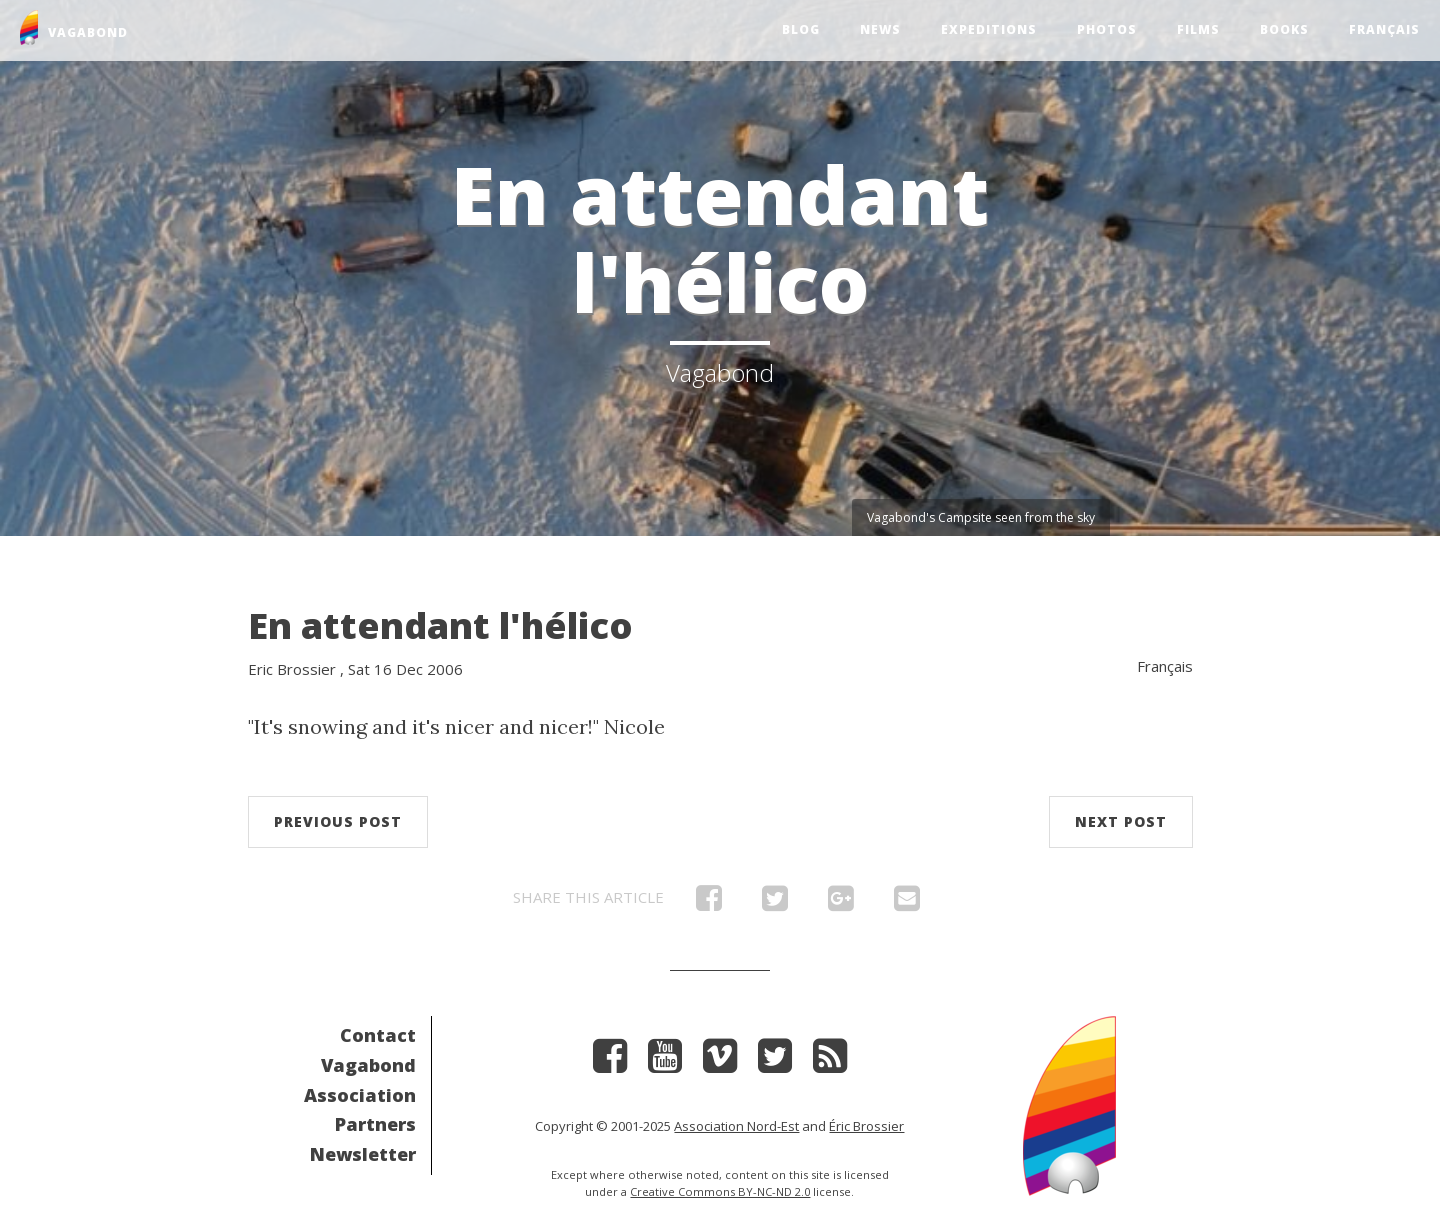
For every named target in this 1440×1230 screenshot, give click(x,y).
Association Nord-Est (736, 1126)
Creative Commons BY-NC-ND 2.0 (720, 1191)
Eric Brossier (292, 669)
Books (1284, 29)
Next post (1121, 821)
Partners (375, 1124)
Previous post (338, 821)
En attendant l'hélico (440, 625)
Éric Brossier (866, 1126)
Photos (1107, 29)
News (880, 29)
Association (360, 1095)
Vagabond (368, 1065)
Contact (378, 1035)
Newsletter (363, 1154)
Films (1198, 29)
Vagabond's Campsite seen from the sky (981, 517)
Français (1384, 29)
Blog (801, 29)
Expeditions (989, 29)
